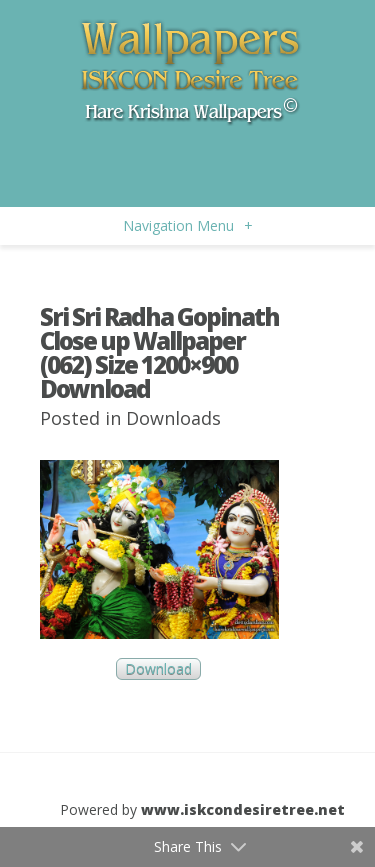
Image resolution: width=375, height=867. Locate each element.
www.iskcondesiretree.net (243, 809)
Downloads (173, 418)
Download (158, 669)
